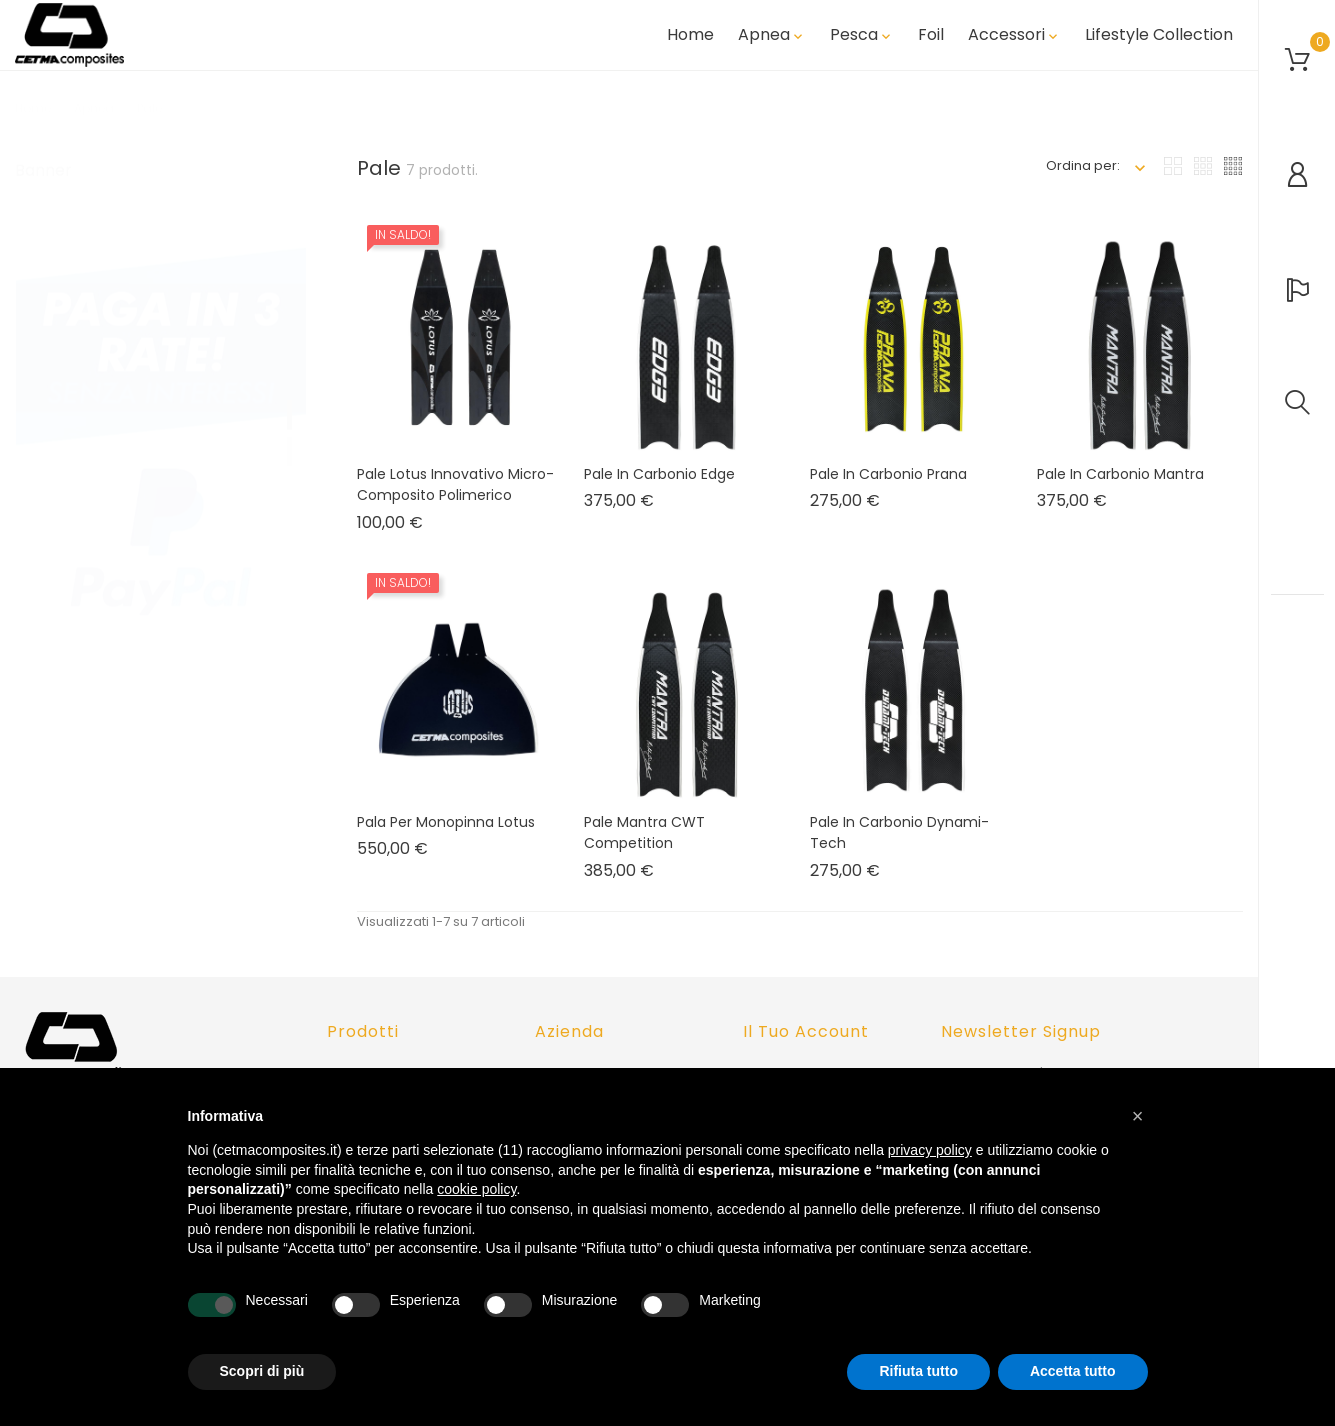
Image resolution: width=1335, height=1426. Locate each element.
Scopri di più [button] (262, 1371)
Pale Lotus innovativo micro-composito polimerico (455, 499)
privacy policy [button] (930, 1150)
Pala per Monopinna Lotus (446, 836)
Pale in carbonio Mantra (1120, 488)
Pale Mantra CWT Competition (644, 847)
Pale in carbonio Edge (659, 488)
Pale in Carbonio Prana (888, 488)
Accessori (1014, 43)
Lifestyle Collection (1159, 43)
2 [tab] (289, 447)
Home (690, 43)
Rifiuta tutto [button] (918, 1371)
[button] (1138, 1116)
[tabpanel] (161, 432)
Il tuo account (806, 1031)
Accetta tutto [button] (1073, 1371)
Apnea (772, 43)
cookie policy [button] (476, 1189)
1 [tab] (289, 410)
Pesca (862, 43)
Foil (931, 43)
